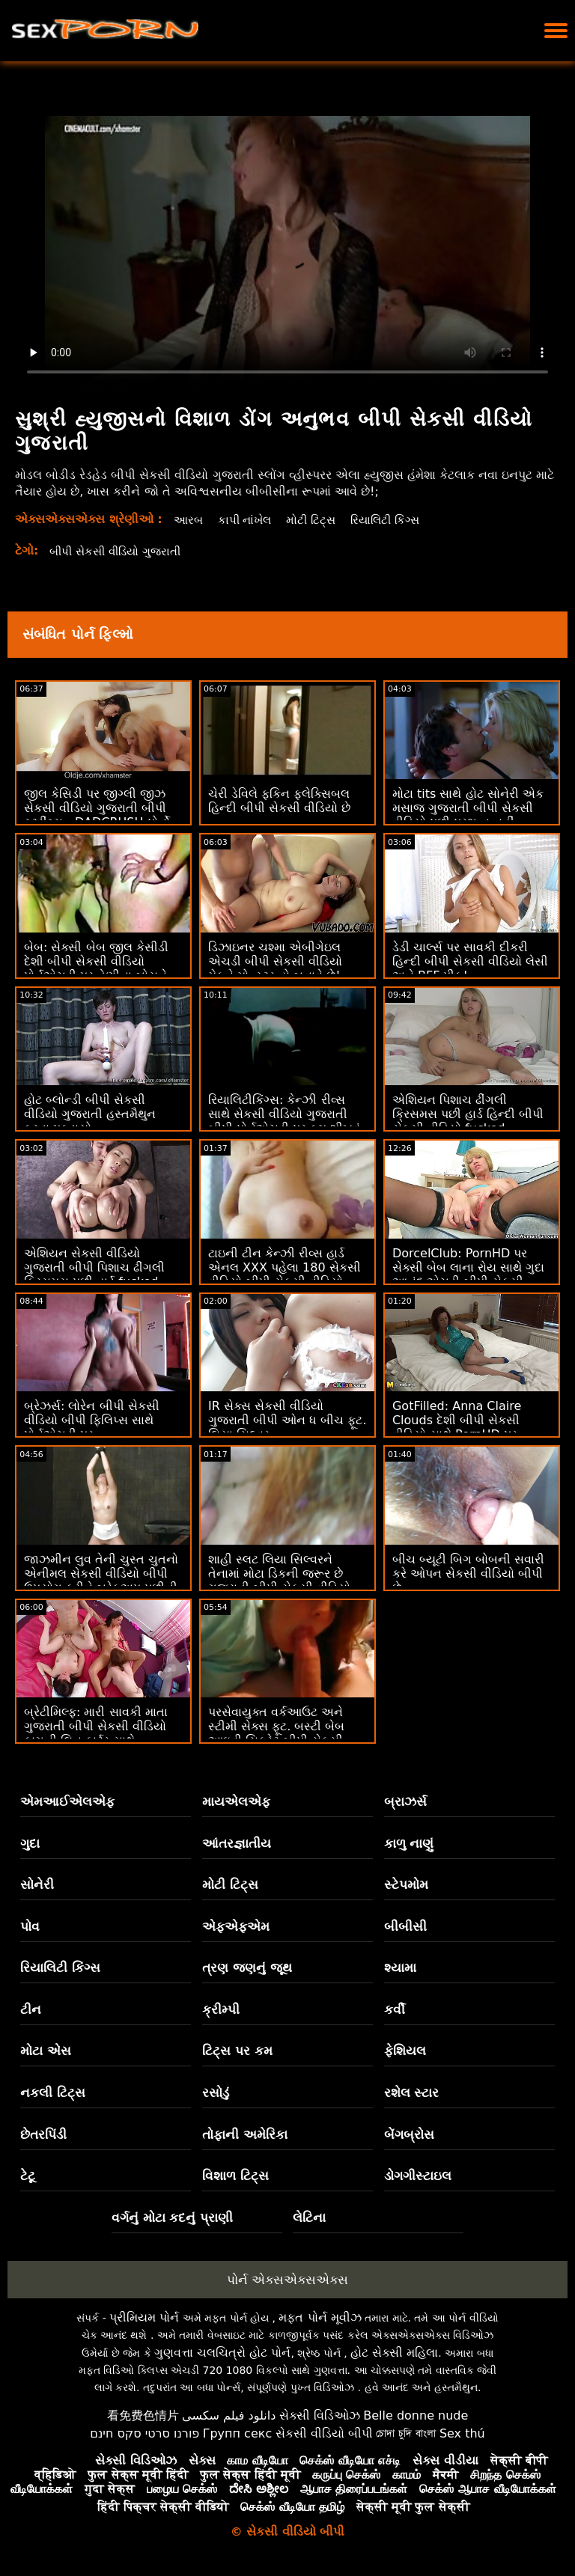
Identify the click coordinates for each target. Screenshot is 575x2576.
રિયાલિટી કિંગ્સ (395, 520)
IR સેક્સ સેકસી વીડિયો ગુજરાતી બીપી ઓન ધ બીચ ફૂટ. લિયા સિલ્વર (287, 1420)
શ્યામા (400, 1967)
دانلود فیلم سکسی (229, 2415)
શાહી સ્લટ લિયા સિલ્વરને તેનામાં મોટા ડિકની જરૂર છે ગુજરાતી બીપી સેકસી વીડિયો (279, 1573)
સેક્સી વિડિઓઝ (319, 2415)
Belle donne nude (415, 2415)
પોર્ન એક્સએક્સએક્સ (287, 2279)
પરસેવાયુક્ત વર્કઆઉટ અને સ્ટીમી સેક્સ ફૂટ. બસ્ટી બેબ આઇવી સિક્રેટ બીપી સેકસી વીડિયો (276, 1733)
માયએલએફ (236, 1801)
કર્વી (394, 2009)
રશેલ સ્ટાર (411, 2092)
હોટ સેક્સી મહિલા (394, 2352)
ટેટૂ (27, 2175)
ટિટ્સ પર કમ (237, 2050)
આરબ (189, 520)
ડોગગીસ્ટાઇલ (417, 2175)
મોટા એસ (45, 2050)
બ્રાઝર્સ (405, 1801)
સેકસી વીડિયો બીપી (324, 2433)
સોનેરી (37, 1884)
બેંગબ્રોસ (409, 2134)
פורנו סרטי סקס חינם (144, 2433)
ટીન (30, 2009)
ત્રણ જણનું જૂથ (247, 1967)
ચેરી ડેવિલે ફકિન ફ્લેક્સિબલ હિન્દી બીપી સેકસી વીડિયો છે (279, 801)
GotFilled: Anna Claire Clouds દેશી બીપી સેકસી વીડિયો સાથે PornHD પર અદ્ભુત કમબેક (456, 1427)
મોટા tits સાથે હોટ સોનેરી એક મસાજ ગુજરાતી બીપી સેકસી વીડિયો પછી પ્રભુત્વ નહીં (468, 808)
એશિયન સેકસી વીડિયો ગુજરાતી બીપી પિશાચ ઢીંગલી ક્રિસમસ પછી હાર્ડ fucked (94, 1267)
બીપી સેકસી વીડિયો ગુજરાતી (120, 551)
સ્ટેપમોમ (406, 1884)
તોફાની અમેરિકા (245, 2134)
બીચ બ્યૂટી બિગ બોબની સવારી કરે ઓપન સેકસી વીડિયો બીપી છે (468, 1573)
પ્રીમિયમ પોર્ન (144, 2317)
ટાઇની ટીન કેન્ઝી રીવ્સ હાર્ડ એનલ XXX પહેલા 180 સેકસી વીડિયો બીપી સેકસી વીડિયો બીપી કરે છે (284, 1274)
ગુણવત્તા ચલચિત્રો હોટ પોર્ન (222, 2352)
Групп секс (238, 2433)
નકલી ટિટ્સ (52, 2092)
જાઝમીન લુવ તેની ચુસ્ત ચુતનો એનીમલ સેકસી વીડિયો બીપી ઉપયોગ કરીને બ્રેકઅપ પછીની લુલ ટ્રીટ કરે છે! (101, 1580)
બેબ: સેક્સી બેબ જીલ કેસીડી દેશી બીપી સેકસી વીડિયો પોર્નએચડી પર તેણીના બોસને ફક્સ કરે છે (96, 968)
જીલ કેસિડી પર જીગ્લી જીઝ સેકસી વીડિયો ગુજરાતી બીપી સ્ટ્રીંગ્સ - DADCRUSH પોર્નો (97, 808)
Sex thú (462, 2433)
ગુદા (30, 1843)
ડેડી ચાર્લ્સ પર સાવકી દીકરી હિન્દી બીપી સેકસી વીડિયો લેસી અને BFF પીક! (470, 961)
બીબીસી (405, 1926)
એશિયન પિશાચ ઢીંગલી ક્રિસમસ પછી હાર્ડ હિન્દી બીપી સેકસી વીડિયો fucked (468, 1114)
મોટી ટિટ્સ (317, 520)
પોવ (30, 1926)
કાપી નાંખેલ (247, 520)
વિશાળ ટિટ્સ (235, 2175)
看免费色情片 (143, 2415)
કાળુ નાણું (409, 1843)
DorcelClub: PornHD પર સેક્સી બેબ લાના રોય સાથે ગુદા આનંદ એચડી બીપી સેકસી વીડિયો (468, 1274)
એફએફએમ (236, 1926)
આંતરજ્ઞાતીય (236, 1843)
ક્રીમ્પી (221, 2009)
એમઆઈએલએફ (67, 1801)
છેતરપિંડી (43, 2134)
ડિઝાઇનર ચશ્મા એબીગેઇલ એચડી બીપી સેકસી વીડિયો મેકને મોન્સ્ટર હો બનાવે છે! (275, 961)
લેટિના (309, 2217)
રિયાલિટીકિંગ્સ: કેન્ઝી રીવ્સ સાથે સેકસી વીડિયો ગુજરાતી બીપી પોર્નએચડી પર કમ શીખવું (284, 1114)
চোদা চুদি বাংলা (406, 2433)
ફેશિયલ (405, 2050)
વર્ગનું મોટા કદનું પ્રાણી (173, 2217)
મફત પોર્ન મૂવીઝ (320, 2317)
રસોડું (215, 2092)
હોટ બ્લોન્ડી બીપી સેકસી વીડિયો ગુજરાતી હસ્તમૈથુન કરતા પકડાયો (90, 1114)
